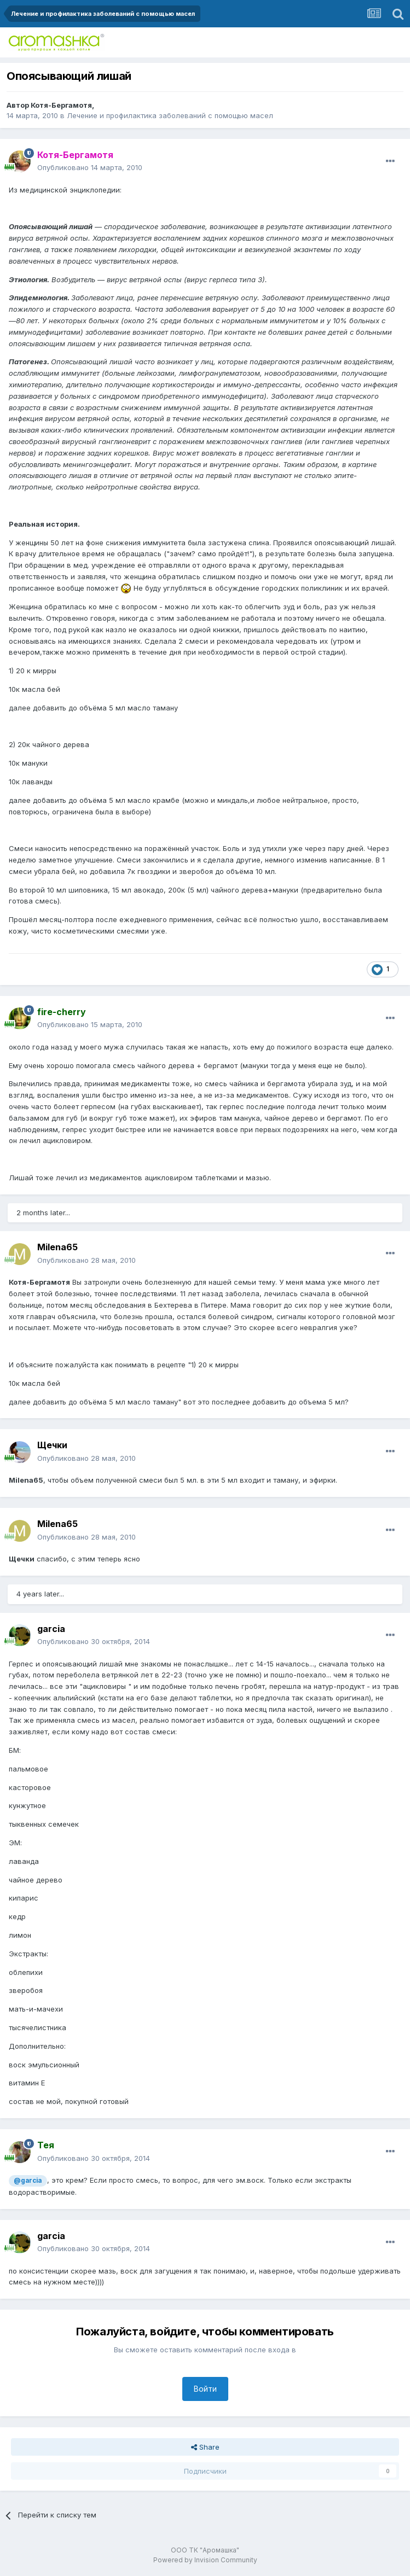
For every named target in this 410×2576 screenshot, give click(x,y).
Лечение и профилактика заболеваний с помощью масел (170, 115)
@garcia (28, 2180)
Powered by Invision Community (205, 2560)
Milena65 (57, 1247)
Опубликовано (89, 167)
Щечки (52, 1444)
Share (205, 2447)
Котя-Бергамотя (61, 105)
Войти (205, 2388)
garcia (51, 1628)
